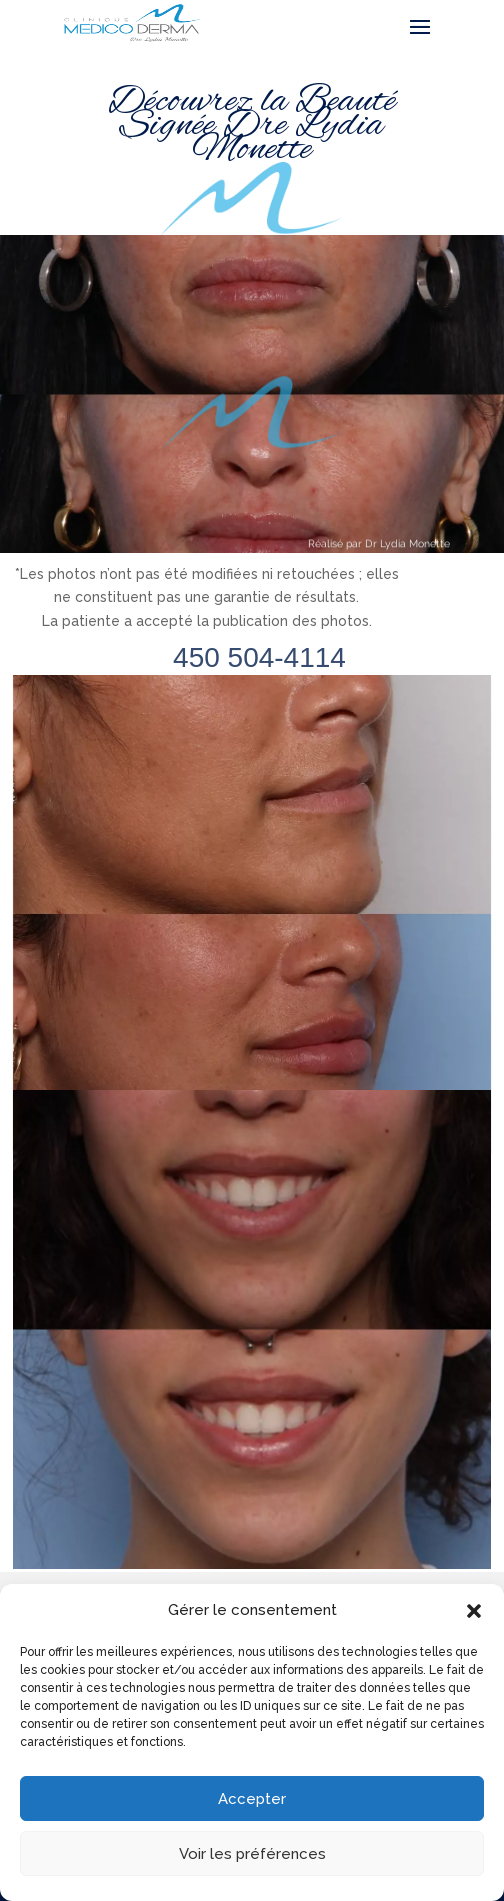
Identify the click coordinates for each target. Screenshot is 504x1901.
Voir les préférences (252, 1854)
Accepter (252, 1799)
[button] (474, 1611)
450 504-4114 (259, 657)
